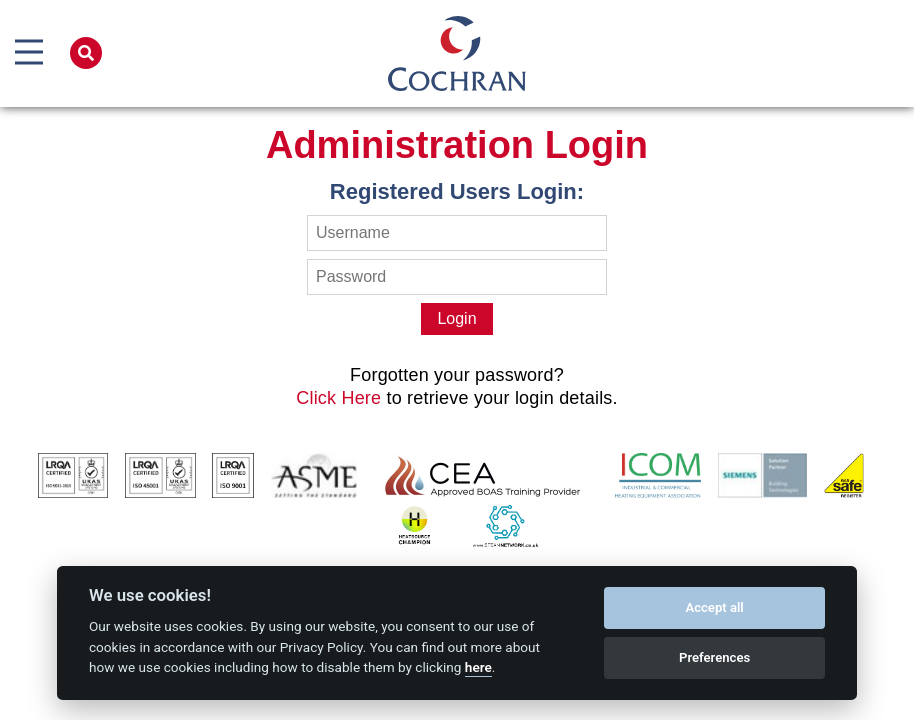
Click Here (338, 398)
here (478, 667)
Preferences (714, 657)
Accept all (714, 607)
